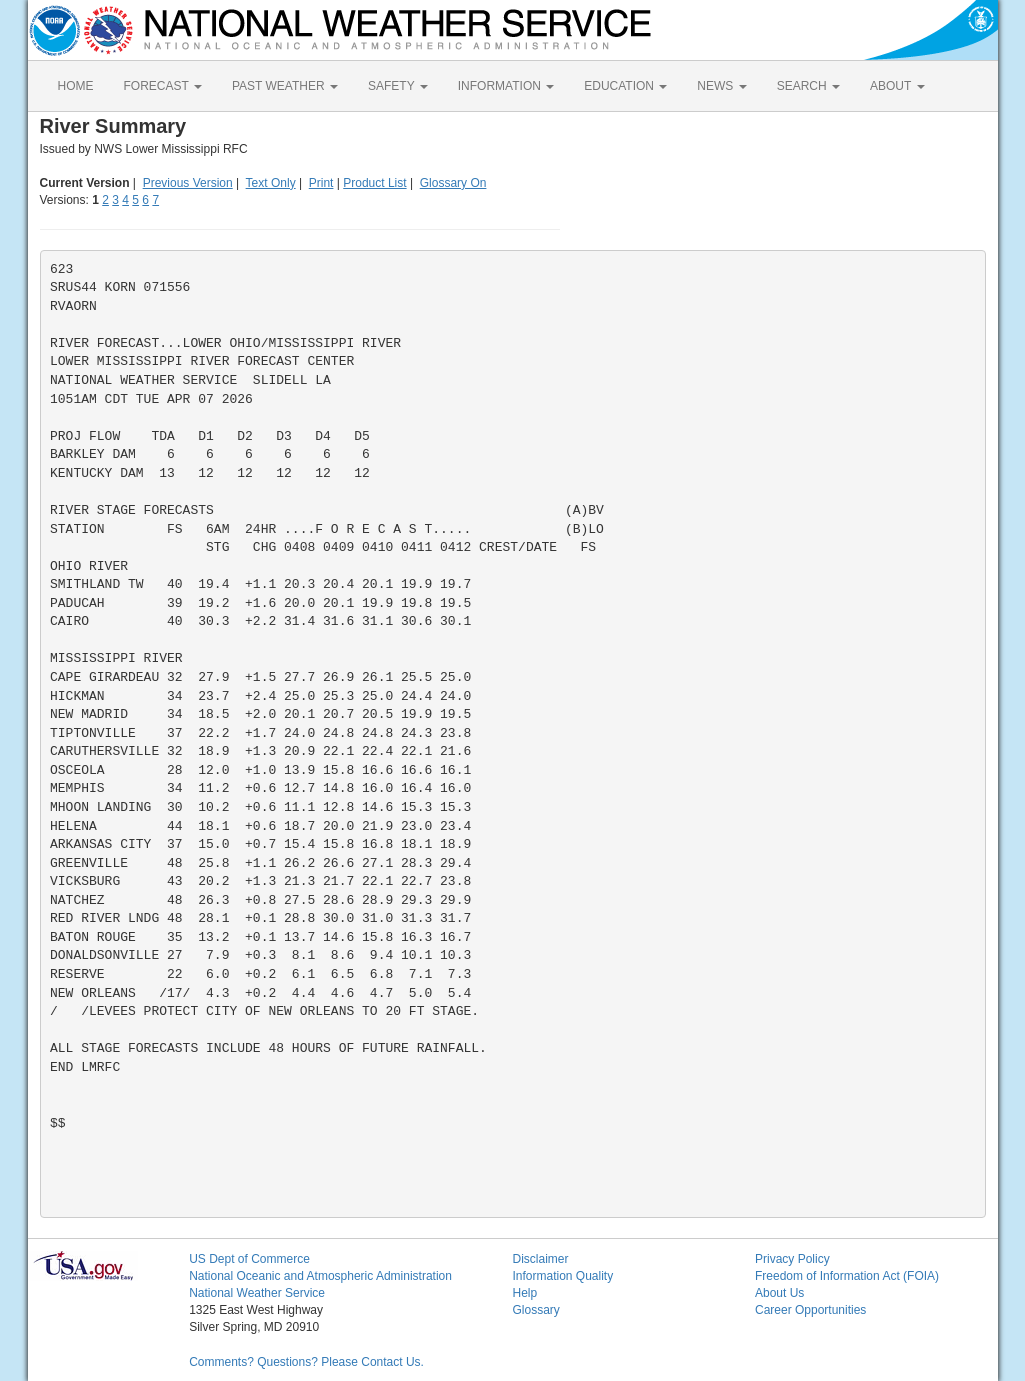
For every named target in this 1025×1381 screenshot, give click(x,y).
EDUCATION (625, 86)
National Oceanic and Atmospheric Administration (320, 1276)
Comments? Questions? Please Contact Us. (306, 1362)
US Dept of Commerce (249, 1259)
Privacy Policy (792, 1259)
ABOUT (897, 86)
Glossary (535, 1310)
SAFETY (398, 86)
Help (524, 1293)
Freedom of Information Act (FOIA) (847, 1276)
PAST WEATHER (285, 86)
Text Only (271, 183)
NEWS (721, 86)
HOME (76, 86)
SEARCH (808, 86)
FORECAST (163, 86)
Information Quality (562, 1276)
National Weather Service (257, 1293)
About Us (779, 1293)
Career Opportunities (810, 1310)
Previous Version (188, 183)
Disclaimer (540, 1259)
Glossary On (453, 183)
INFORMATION (506, 86)
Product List (374, 183)
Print (321, 183)
